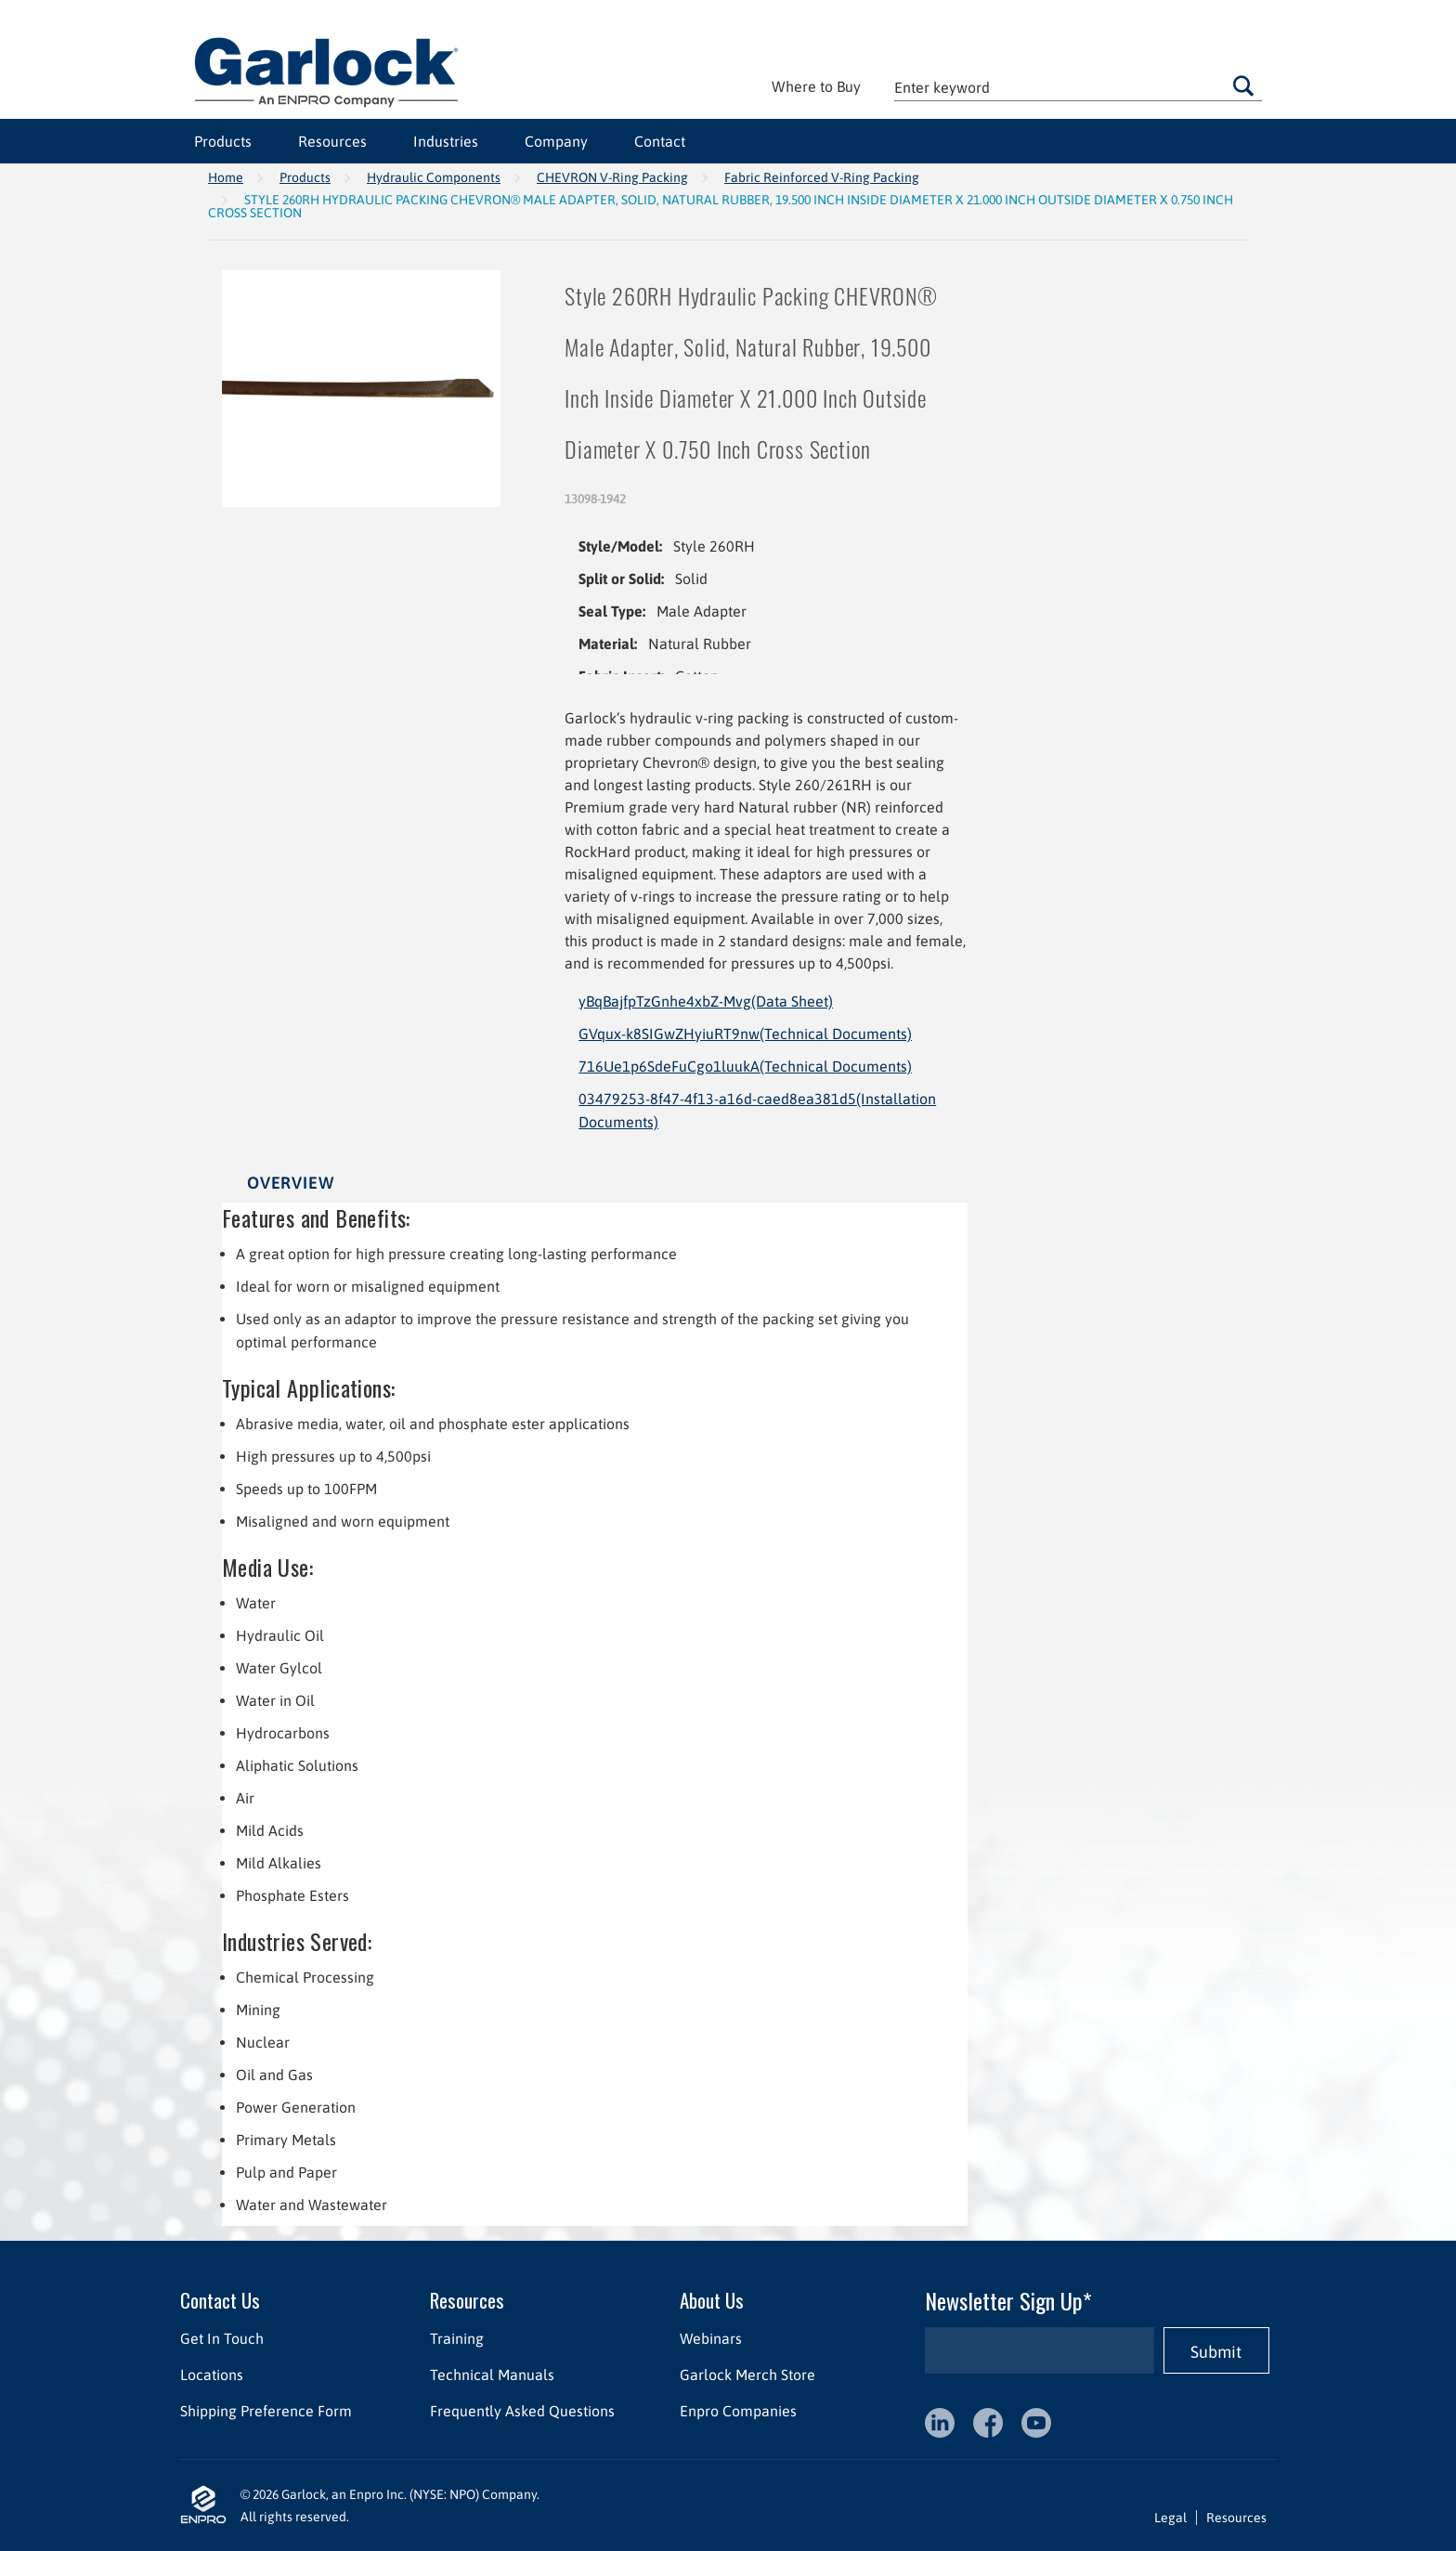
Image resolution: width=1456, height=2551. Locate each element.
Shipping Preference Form (266, 2410)
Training (457, 2338)
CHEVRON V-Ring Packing (612, 177)
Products (223, 141)
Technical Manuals (492, 2374)
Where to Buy (816, 86)
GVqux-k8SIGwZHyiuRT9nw (745, 1033)
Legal (1170, 2517)
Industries (445, 141)
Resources (332, 141)
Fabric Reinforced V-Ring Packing (821, 177)
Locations (211, 2374)
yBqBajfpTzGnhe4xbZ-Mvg (705, 1001)
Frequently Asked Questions (522, 2410)
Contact (659, 141)
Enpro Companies (738, 2410)
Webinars (711, 2338)
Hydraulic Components (433, 177)
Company (556, 141)
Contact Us (220, 2299)
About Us (712, 2299)
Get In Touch (222, 2338)
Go (1243, 85)
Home (225, 177)
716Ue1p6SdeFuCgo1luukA (745, 1066)
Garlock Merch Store (747, 2374)
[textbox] (1078, 87)
